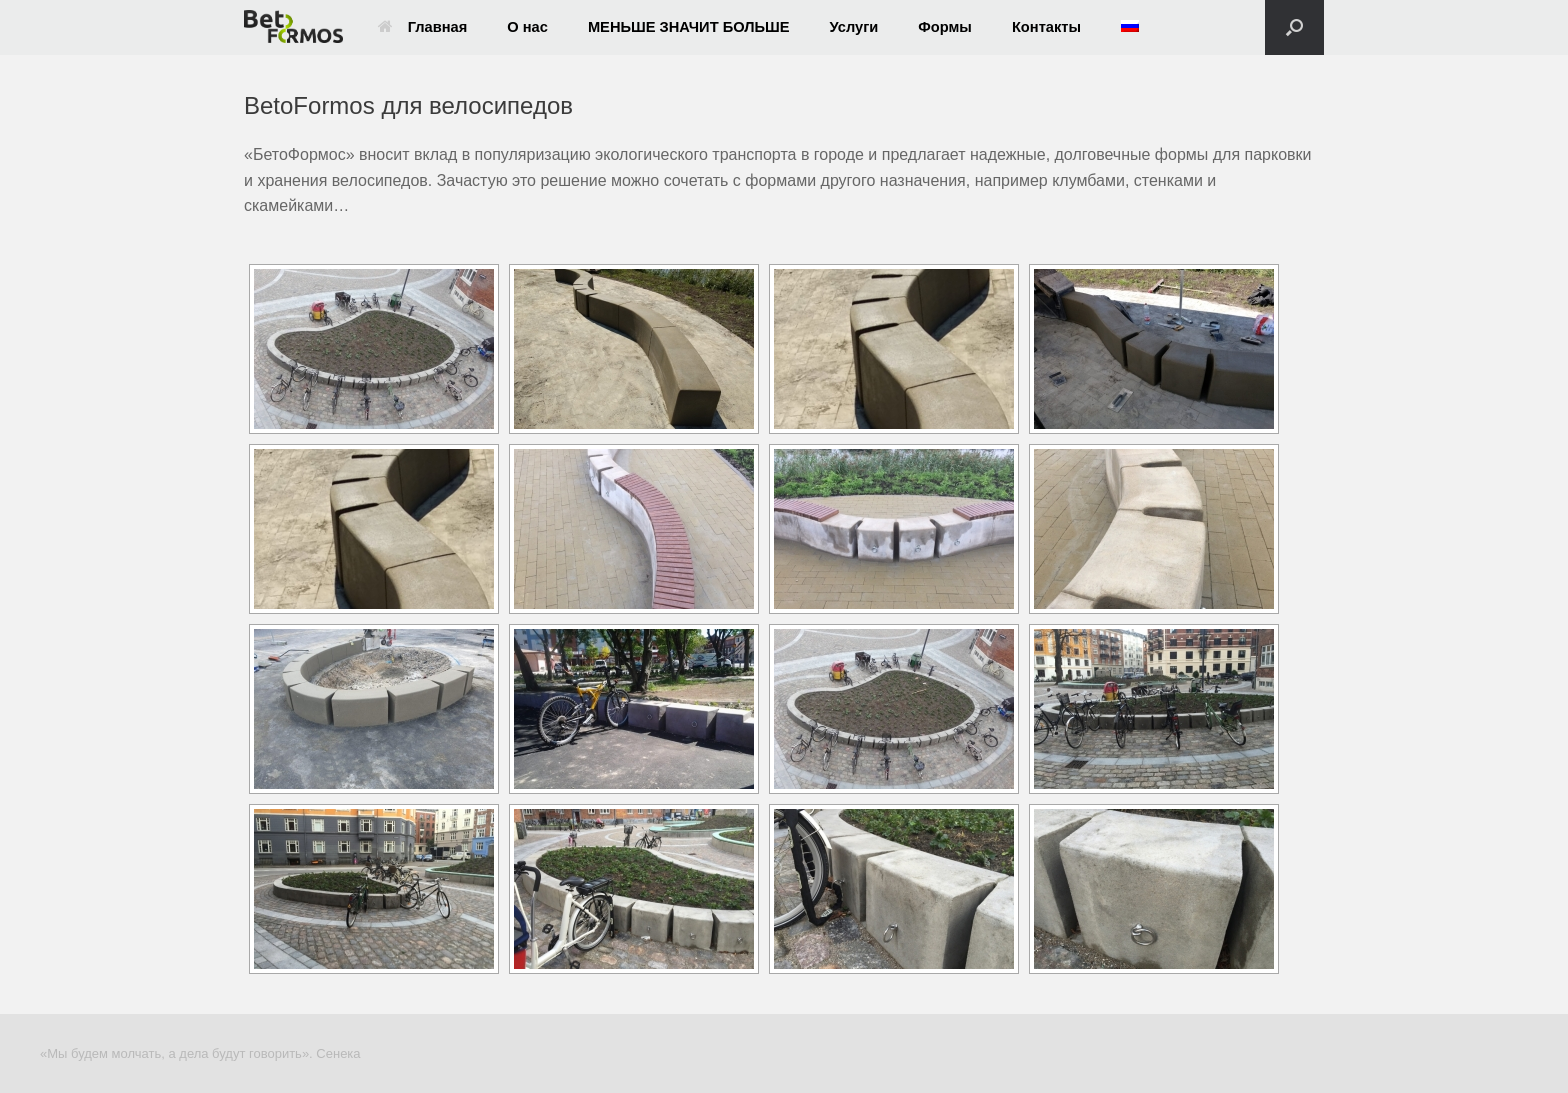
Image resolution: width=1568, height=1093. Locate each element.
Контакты (1046, 27)
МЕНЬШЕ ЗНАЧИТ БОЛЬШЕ (689, 27)
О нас (527, 27)
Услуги (854, 27)
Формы (945, 27)
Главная (423, 27)
